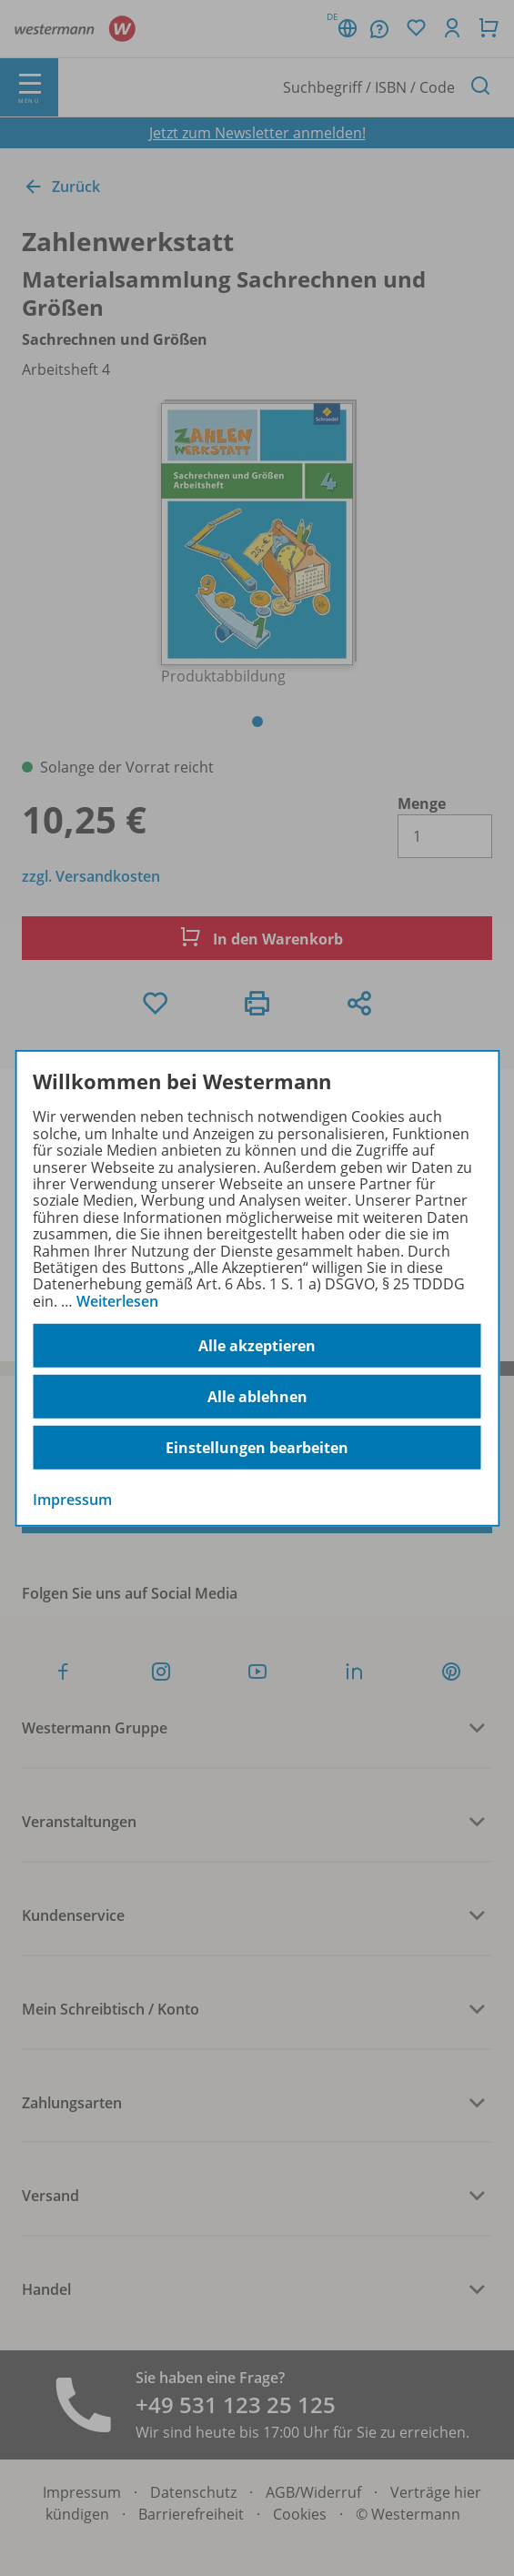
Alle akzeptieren (257, 1346)
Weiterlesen (117, 1301)
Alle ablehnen (257, 1397)
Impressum (72, 1500)
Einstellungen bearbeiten (257, 1448)
